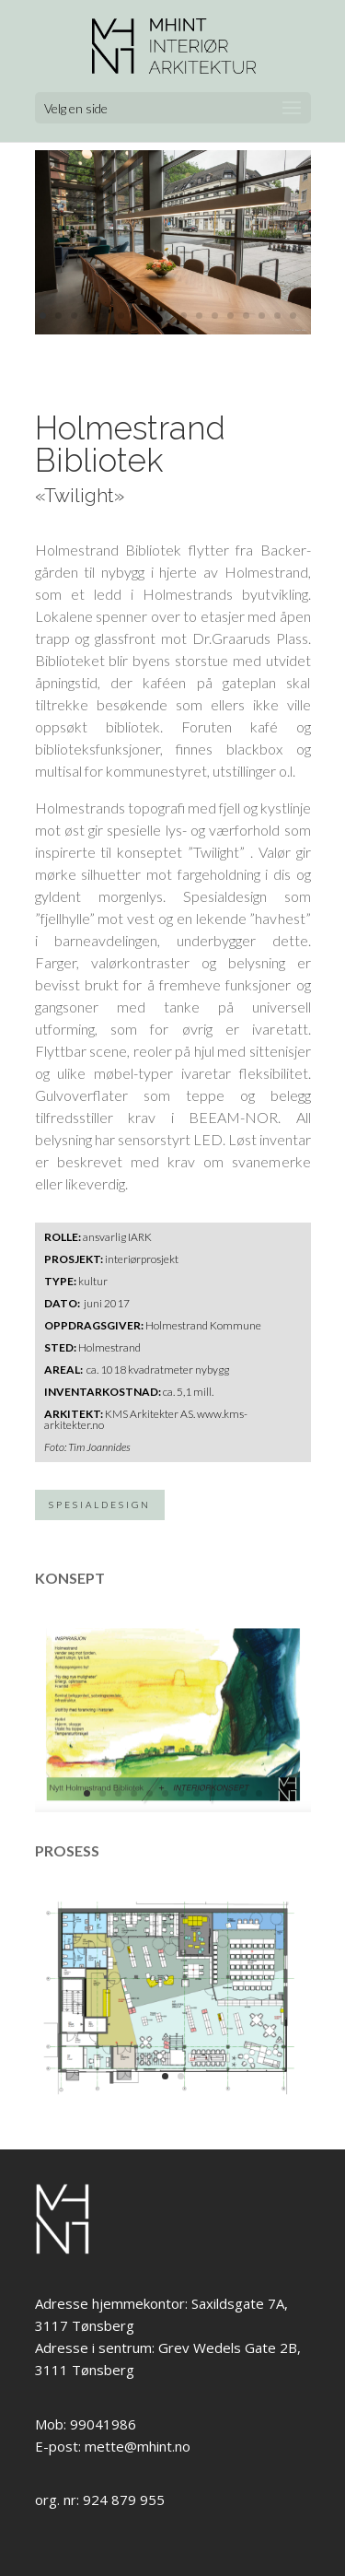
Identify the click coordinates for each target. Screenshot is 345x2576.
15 (262, 315)
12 (215, 315)
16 (277, 315)
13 (230, 315)
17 (293, 315)
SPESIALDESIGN (100, 1504)
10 (183, 315)
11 (199, 315)
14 (246, 315)
